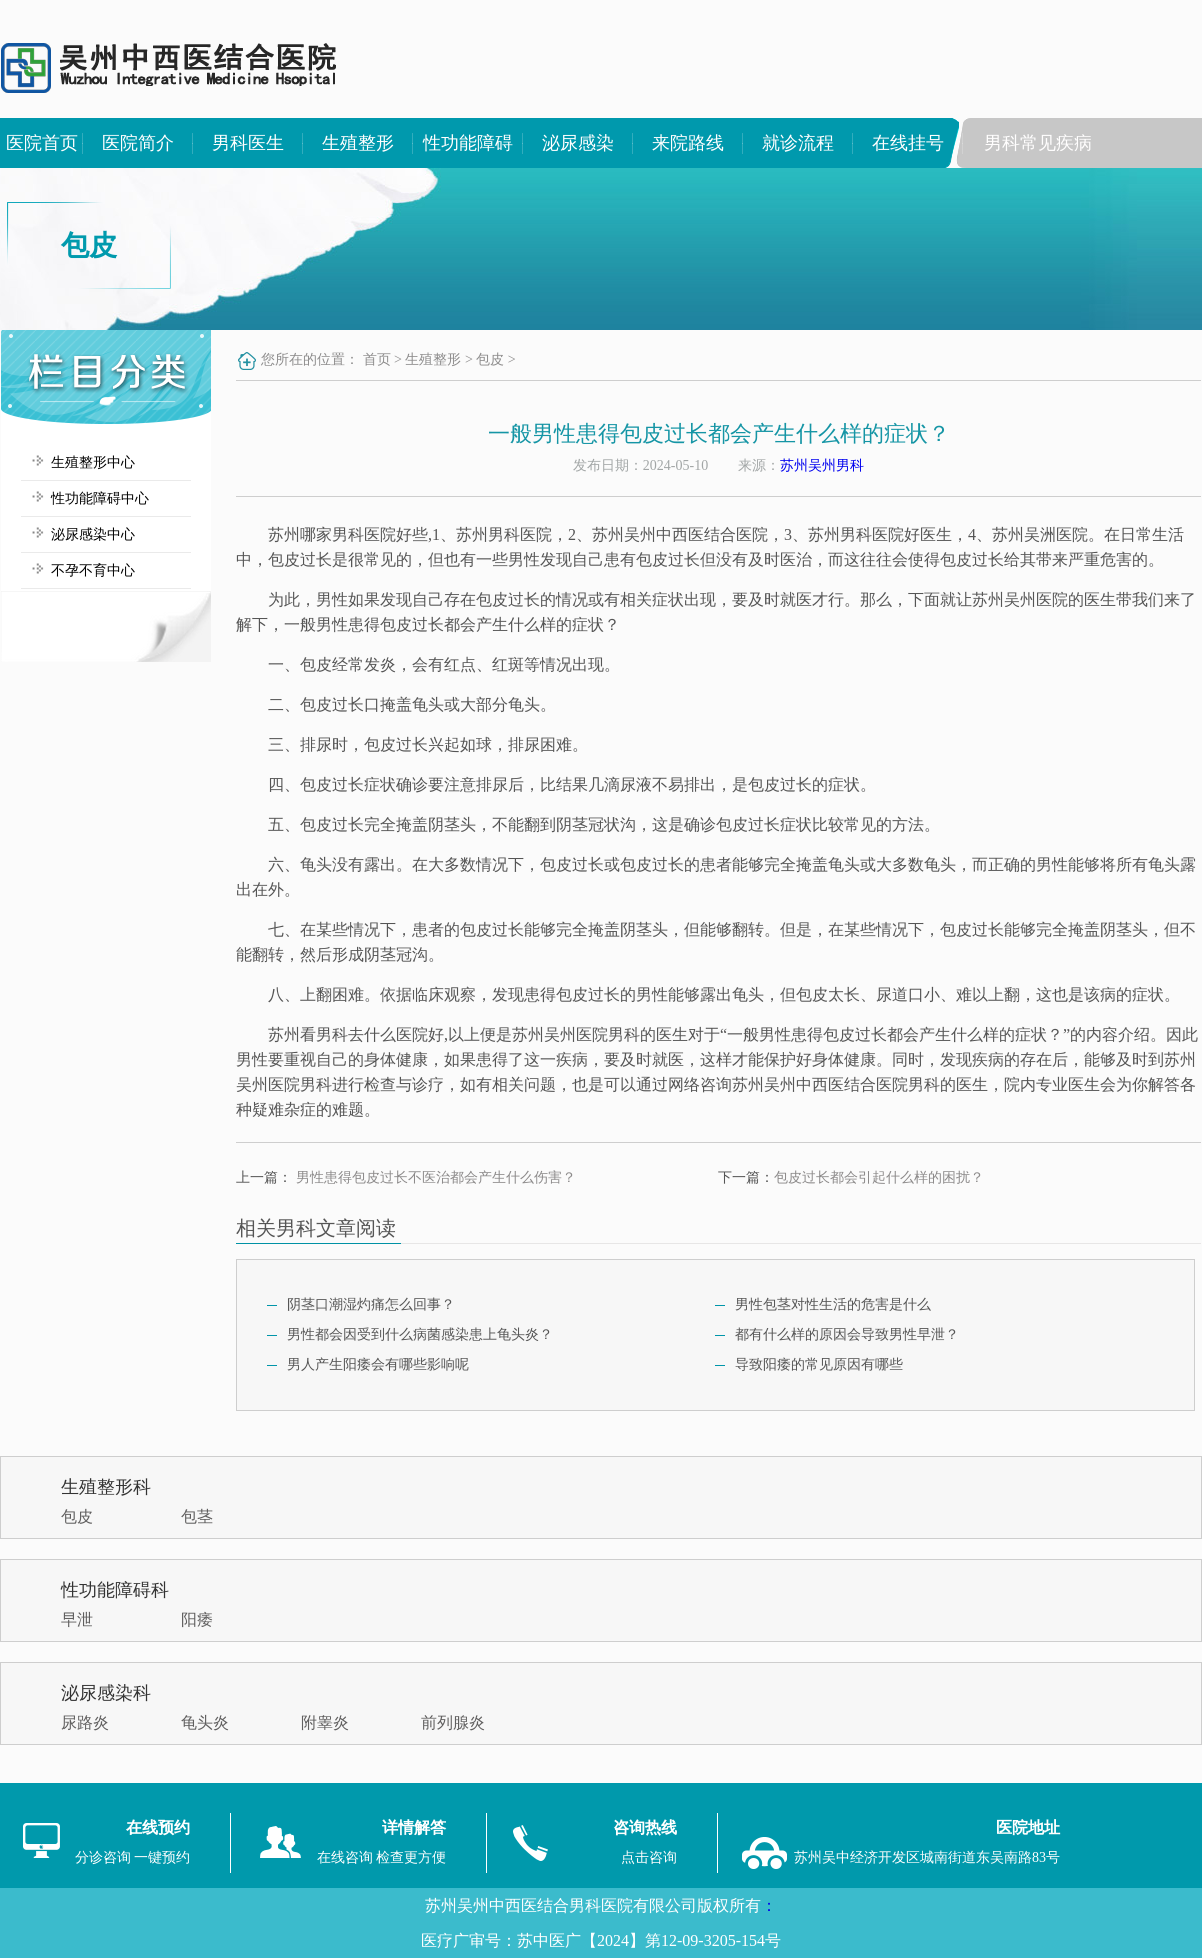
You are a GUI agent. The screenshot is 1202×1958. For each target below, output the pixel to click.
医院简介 (138, 143)
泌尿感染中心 (93, 534)
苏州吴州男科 (822, 465)
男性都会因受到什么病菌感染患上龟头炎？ (420, 1334)
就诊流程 (798, 143)
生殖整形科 (106, 1487)
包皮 (490, 359)
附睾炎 (325, 1722)
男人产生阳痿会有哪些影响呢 (378, 1364)
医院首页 (42, 143)
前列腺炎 (453, 1722)
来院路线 (688, 143)
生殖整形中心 (93, 462)
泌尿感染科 (106, 1693)
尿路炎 (85, 1722)
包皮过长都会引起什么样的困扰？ (879, 1177)
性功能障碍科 (115, 1590)
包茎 (197, 1516)
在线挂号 (908, 143)
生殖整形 (358, 143)
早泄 (77, 1619)
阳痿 (197, 1619)
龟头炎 (205, 1722)
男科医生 (248, 143)
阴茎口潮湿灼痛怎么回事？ (371, 1304)
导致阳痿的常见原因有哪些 (819, 1364)
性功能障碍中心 (100, 498)
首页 (377, 359)
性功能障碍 (468, 143)
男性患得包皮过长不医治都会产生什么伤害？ (436, 1177)
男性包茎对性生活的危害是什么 (833, 1304)
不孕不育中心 (93, 570)
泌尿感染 (578, 143)
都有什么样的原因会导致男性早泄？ (847, 1334)
